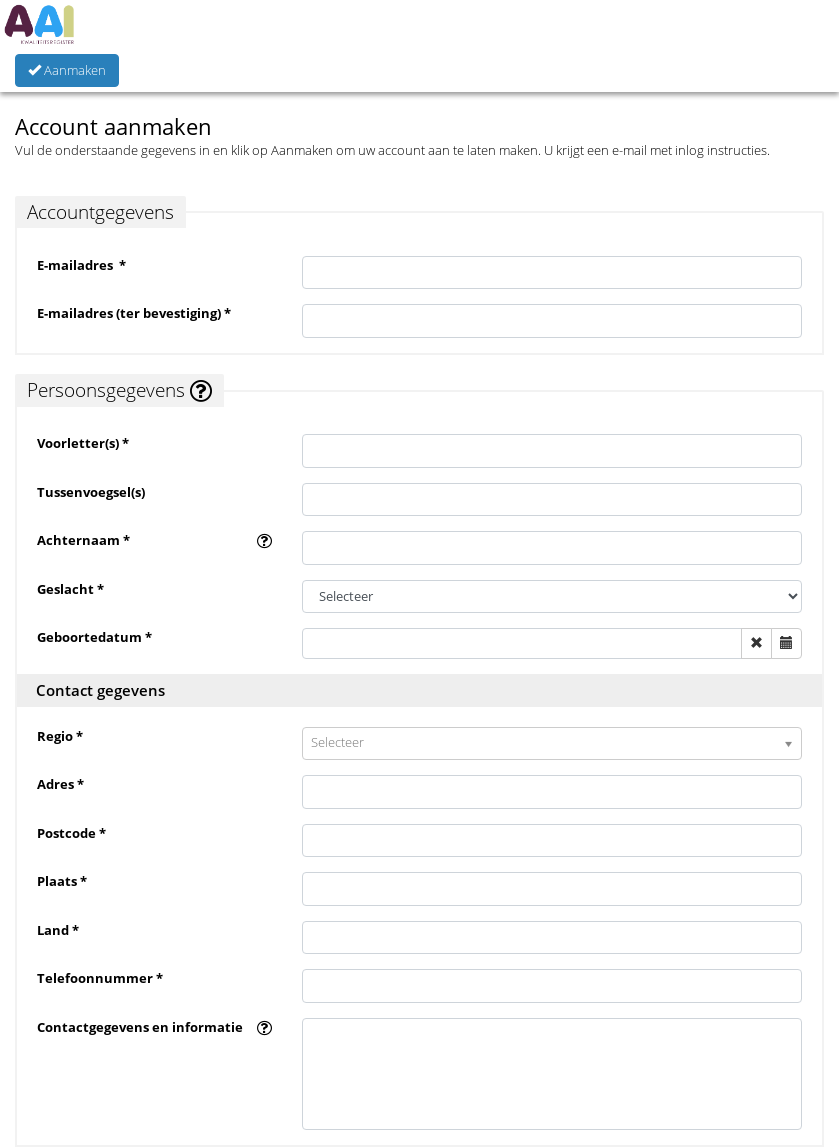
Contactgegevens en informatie (140, 1027)
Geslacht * (70, 589)
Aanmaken (67, 70)
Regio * (60, 736)
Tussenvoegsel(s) (91, 492)
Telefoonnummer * (100, 978)
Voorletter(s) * (83, 443)
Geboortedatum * (94, 637)
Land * (58, 930)
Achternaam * (83, 540)
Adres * (60, 784)
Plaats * (62, 881)
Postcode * (71, 833)
